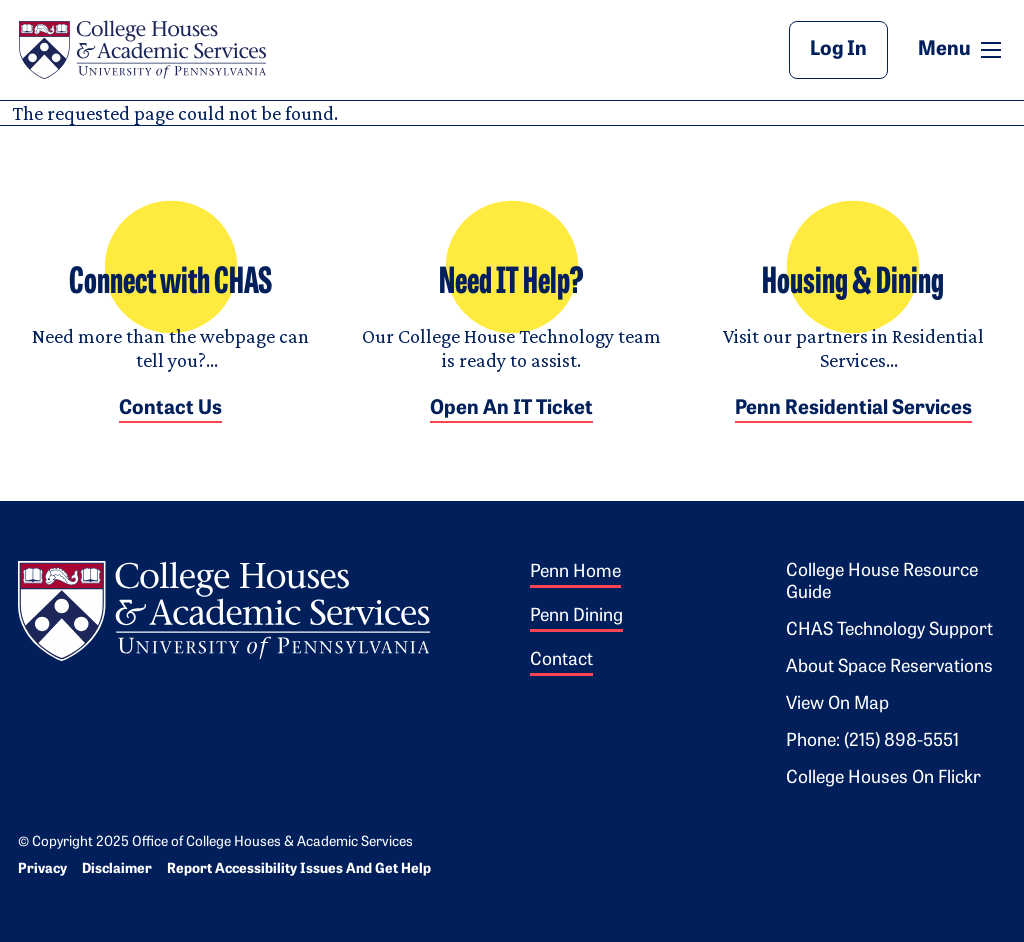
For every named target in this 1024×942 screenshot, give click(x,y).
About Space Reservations (889, 667)
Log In (838, 50)
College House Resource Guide (882, 582)
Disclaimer (117, 869)
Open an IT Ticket (511, 409)
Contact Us (170, 409)
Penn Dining (576, 616)
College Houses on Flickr (883, 778)
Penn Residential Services (853, 409)
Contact (561, 660)
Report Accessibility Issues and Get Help (299, 869)
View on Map (837, 704)
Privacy (42, 869)
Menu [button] (962, 49)
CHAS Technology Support (889, 630)
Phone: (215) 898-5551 (872, 741)
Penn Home (575, 572)
